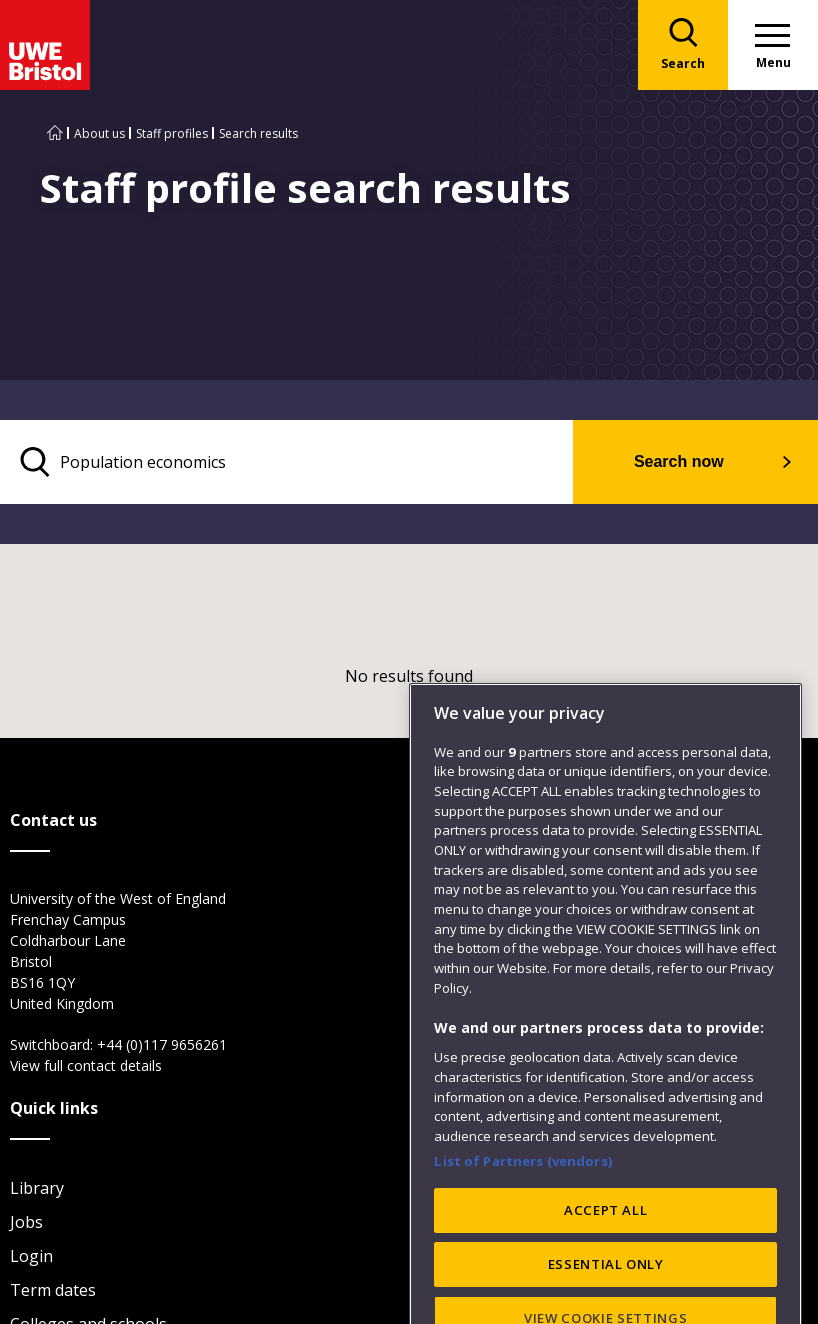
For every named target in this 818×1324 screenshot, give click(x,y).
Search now (679, 461)
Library (37, 1188)
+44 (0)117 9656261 (162, 1044)
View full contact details (86, 1065)
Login (31, 1256)
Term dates (53, 1290)
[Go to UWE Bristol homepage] (55, 133)
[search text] (286, 462)
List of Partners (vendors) (523, 1230)
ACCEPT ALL (606, 1280)
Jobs (26, 1222)
